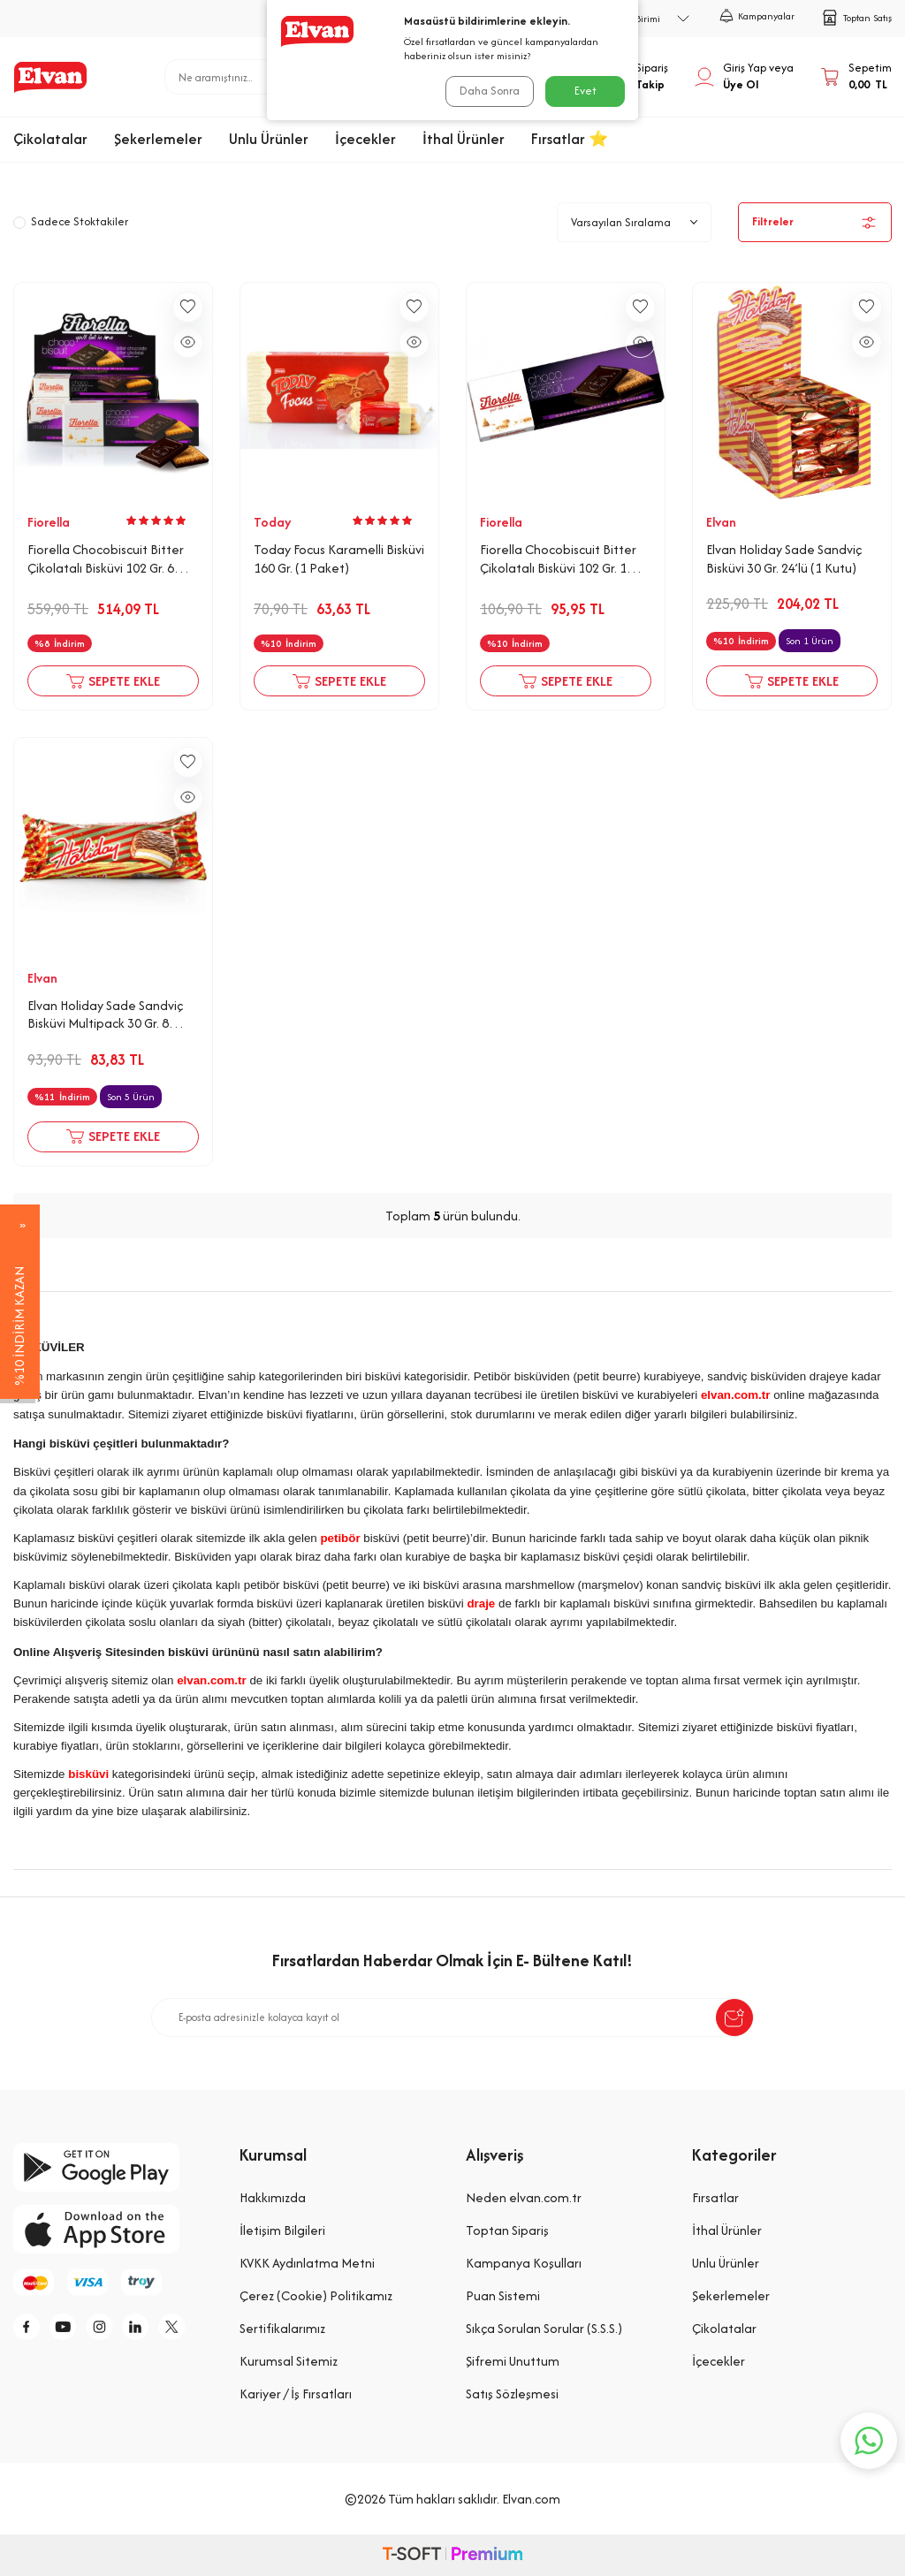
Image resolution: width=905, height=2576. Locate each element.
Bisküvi (548, 202)
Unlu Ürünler (268, 138)
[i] (110, 2328)
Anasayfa (366, 202)
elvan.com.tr (736, 1395)
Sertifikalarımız (282, 2328)
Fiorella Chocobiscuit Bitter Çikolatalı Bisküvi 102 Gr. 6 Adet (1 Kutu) (105, 559)
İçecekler (365, 138)
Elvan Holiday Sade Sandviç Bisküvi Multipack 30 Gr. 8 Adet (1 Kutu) (105, 1015)
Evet (585, 90)
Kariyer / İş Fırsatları (296, 2393)
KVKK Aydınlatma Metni (307, 2262)
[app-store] (113, 2229)
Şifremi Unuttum (512, 2361)
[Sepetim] (856, 77)
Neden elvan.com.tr (524, 2197)
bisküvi (88, 1774)
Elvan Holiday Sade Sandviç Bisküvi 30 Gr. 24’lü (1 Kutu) (784, 559)
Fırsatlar (715, 2197)
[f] (31, 2328)
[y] (70, 2328)
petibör (340, 1538)
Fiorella (48, 522)
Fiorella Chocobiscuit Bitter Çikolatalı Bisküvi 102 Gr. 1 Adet (558, 559)
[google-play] (113, 2167)
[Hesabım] (744, 77)
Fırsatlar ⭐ (569, 138)
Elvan (721, 522)
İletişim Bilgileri (282, 2230)
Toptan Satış (856, 18)
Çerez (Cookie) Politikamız (316, 2295)
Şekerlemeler (158, 138)
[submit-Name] (734, 2017)
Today (273, 522)
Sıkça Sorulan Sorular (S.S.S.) (544, 2328)
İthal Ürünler (463, 138)
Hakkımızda (273, 2197)
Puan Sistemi (503, 2295)
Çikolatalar (50, 138)
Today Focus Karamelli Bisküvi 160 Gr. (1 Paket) (339, 559)
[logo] (50, 76)
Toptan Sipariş (507, 2230)
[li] (150, 2328)
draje (481, 1603)
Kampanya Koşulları (524, 2262)
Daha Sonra (488, 90)
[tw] (190, 2328)
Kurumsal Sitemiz (289, 2361)
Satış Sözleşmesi (512, 2393)
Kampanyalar (757, 16)
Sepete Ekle (113, 681)
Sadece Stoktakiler (70, 221)
